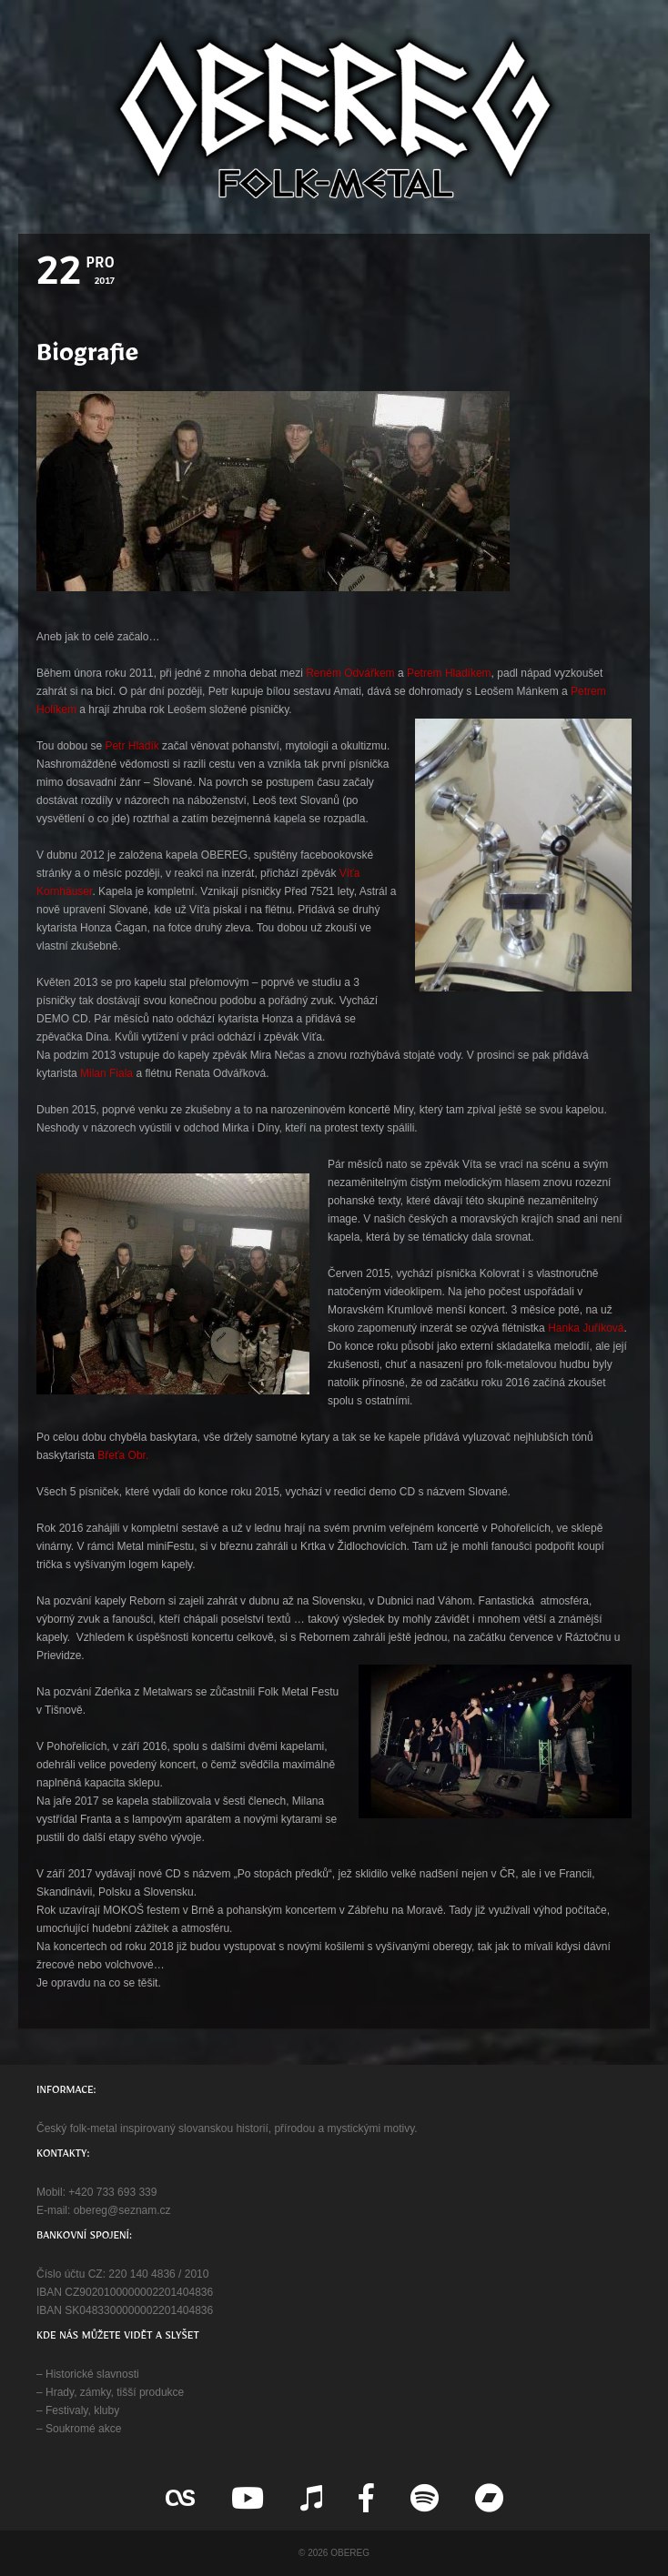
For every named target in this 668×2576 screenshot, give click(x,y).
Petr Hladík (131, 746)
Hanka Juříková (585, 1328)
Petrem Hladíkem (449, 673)
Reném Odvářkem (350, 673)
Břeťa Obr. (122, 1455)
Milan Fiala (106, 1073)
